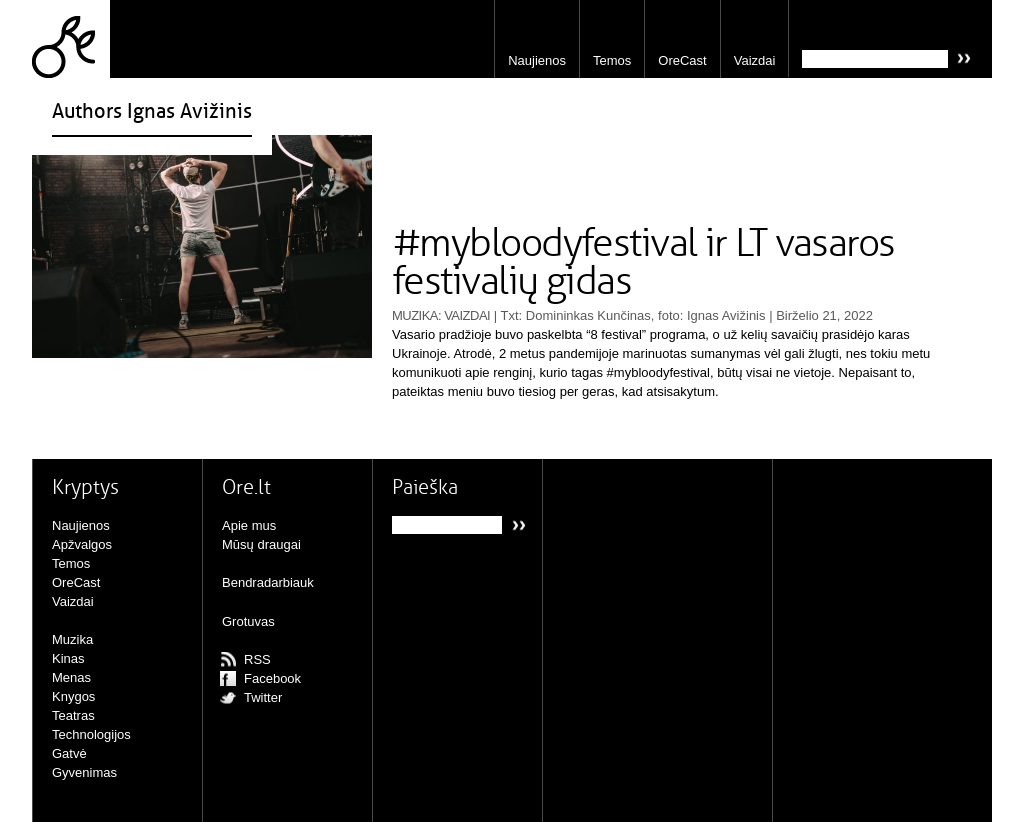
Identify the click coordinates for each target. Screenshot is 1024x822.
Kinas (68, 658)
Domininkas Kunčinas (588, 315)
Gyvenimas (84, 772)
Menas (71, 677)
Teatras (73, 715)
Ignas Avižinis (726, 315)
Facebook (272, 678)
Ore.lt (71, 39)
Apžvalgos (82, 544)
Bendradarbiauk (268, 582)
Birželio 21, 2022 (824, 315)
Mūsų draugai (261, 544)
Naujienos (537, 60)
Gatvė (69, 753)
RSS (257, 659)
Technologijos (91, 734)
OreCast (682, 60)
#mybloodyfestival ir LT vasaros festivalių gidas (643, 263)
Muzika (415, 315)
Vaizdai (755, 60)
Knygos (73, 696)
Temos (612, 60)
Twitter (263, 697)
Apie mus (249, 525)
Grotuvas (248, 621)
